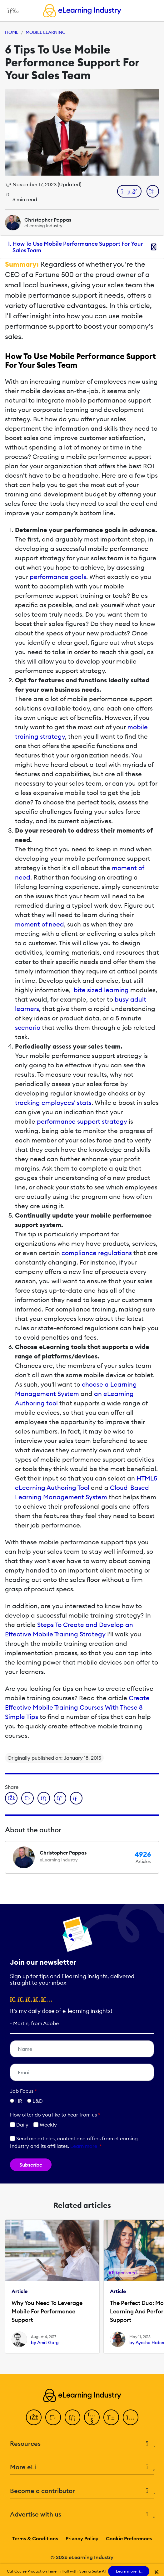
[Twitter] (53, 2417)
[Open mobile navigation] (11, 10)
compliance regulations (97, 1253)
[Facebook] (34, 2417)
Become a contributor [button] (82, 2491)
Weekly (45, 2125)
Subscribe (30, 2165)
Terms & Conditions (35, 2538)
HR (18, 2101)
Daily (19, 2125)
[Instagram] (130, 2417)
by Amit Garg (45, 2342)
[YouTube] (92, 2417)
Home (11, 32)
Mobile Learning (46, 32)
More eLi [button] (82, 2467)
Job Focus (23, 2091)
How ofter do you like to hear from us (55, 2115)
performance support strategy (82, 1121)
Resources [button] (82, 2443)
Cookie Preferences (129, 2538)
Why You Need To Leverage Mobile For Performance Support (47, 2311)
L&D (37, 2101)
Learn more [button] (83, 2146)
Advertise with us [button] (82, 2514)
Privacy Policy (82, 2538)
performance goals (58, 577)
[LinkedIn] (72, 2417)
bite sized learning (101, 990)
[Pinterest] (111, 2417)
